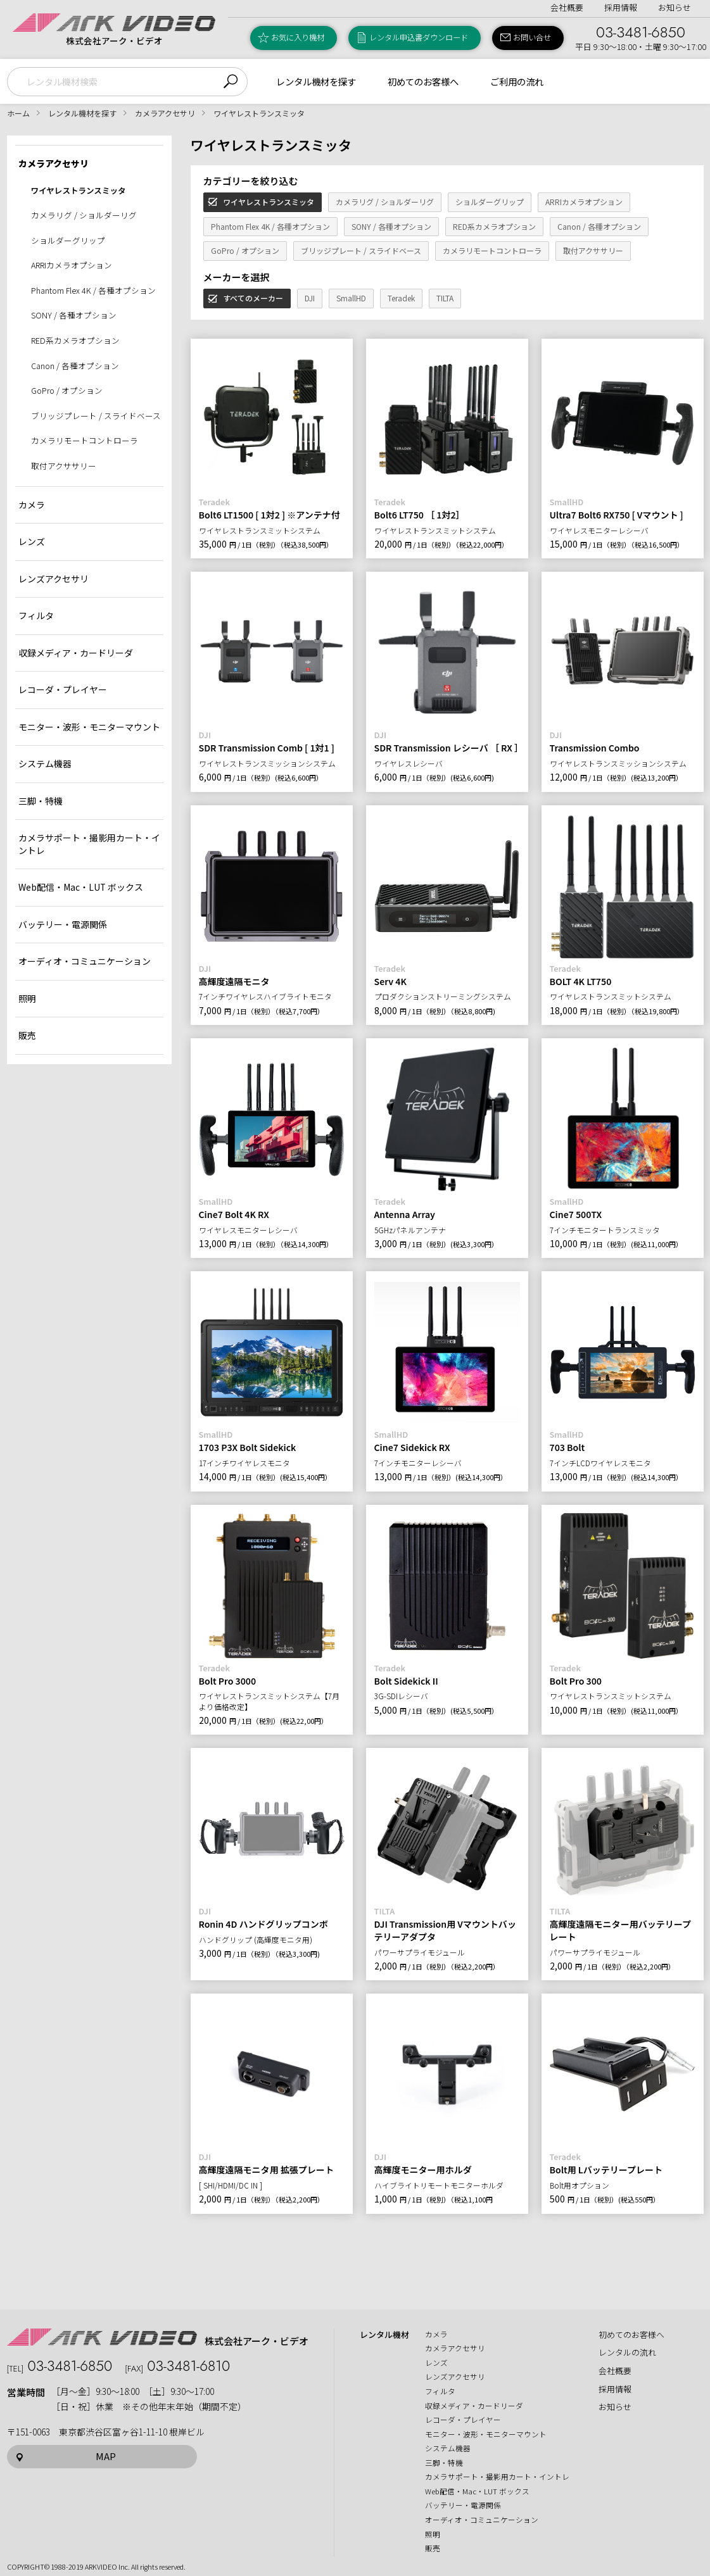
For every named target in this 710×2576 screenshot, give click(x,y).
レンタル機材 (384, 2334)
